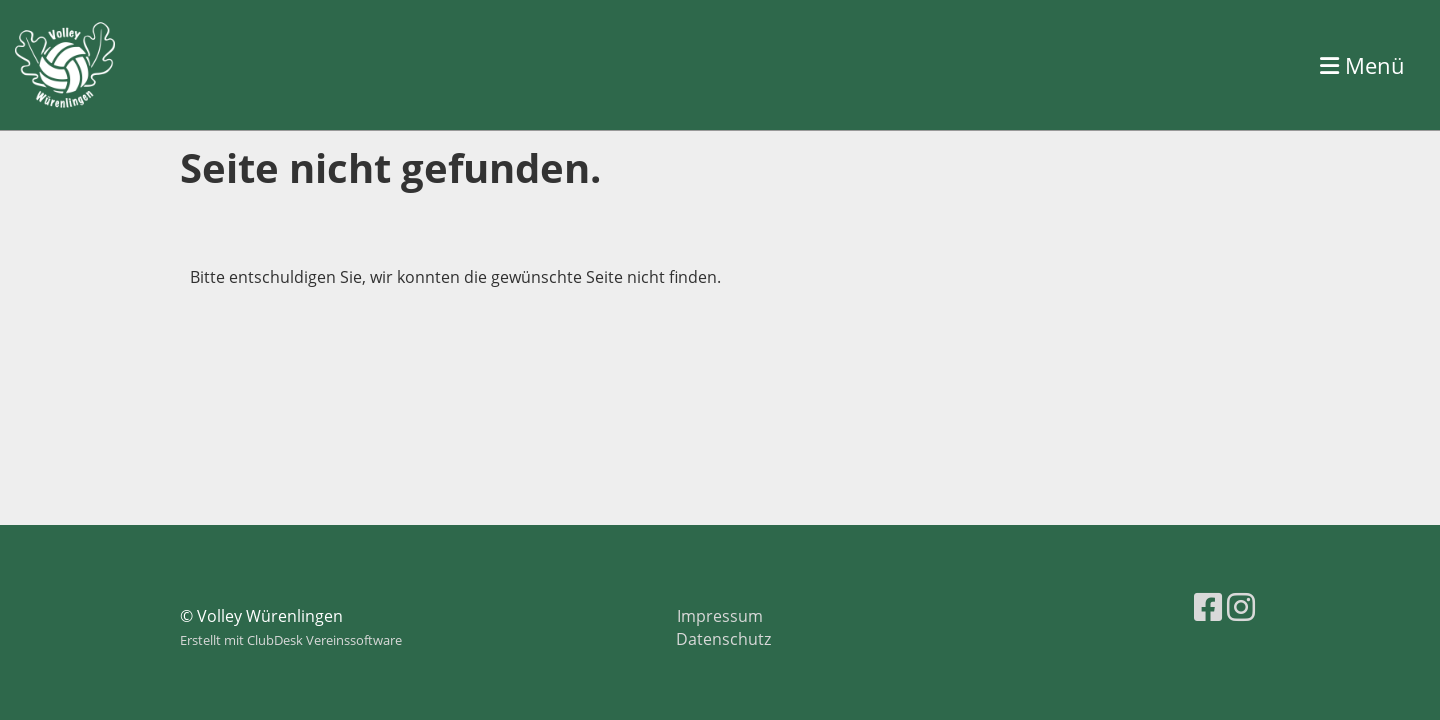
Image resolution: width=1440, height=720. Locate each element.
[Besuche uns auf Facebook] (1208, 606)
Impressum (720, 616)
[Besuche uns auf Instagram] (1241, 606)
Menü (1362, 65)
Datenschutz (723, 639)
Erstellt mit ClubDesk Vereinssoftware (291, 640)
